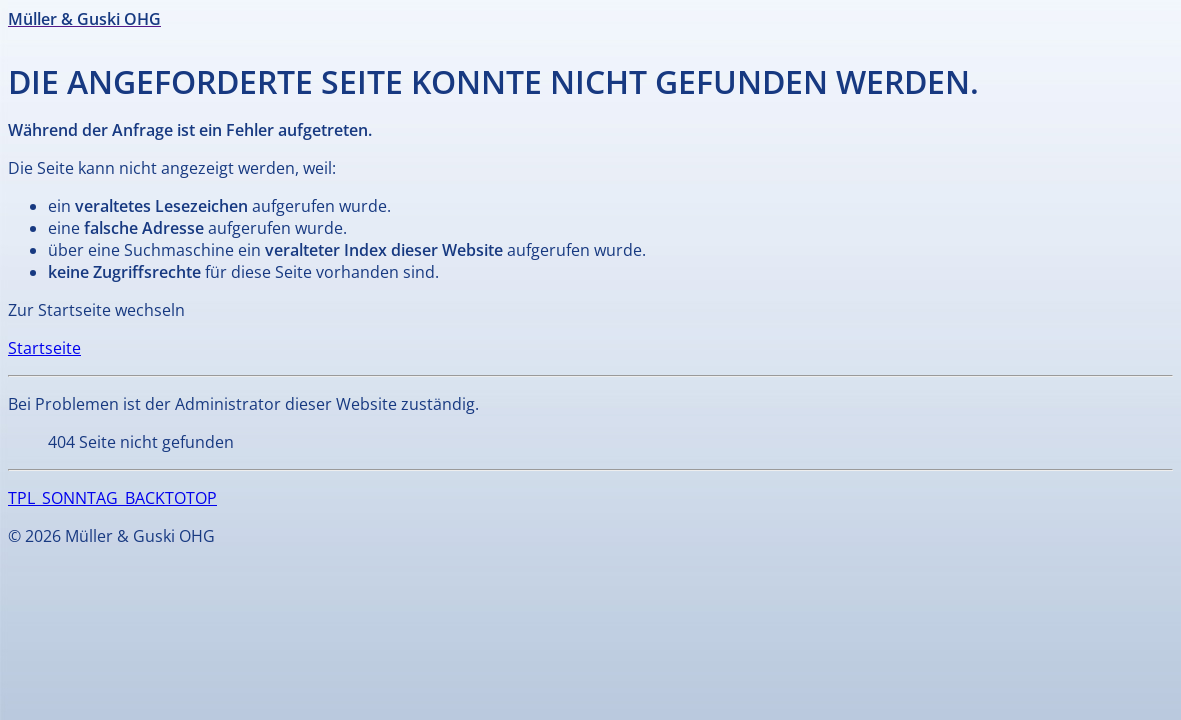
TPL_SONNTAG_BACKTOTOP (112, 498)
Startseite (44, 348)
